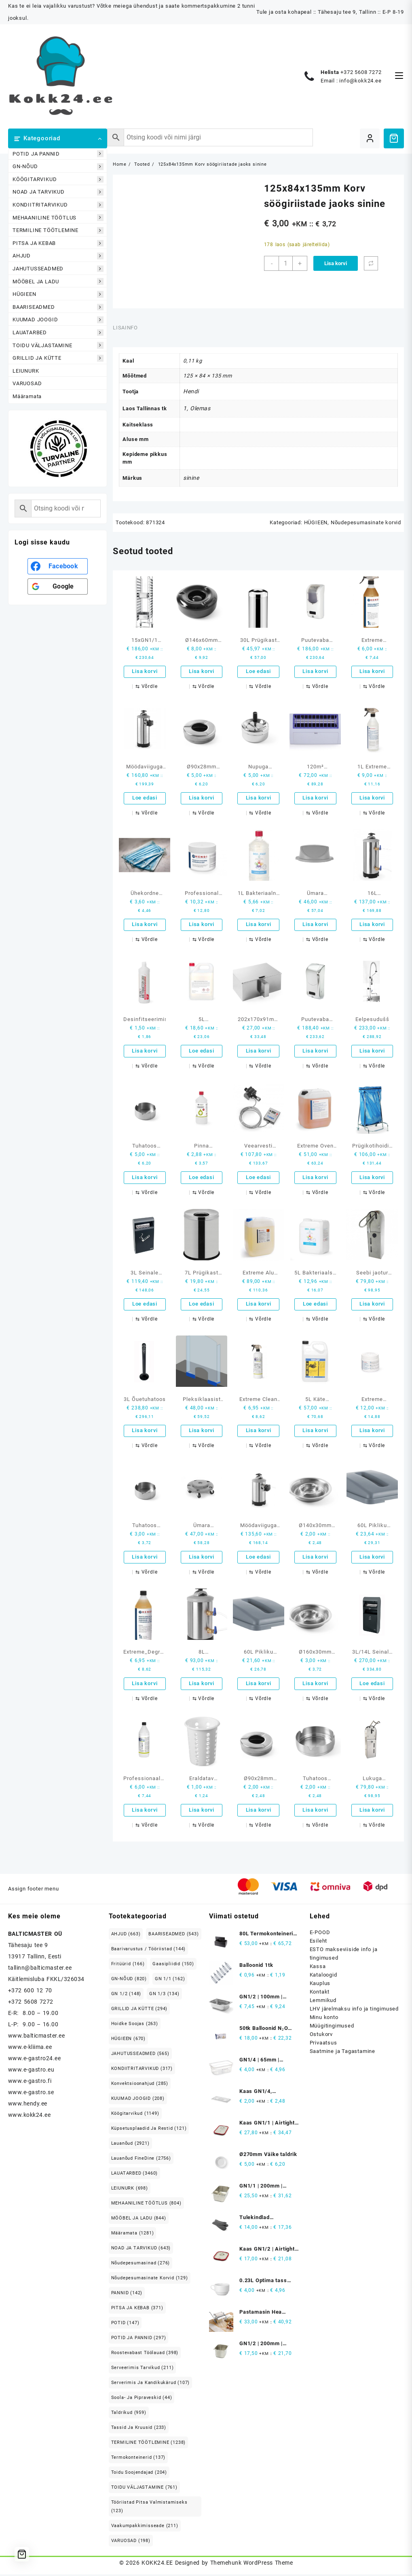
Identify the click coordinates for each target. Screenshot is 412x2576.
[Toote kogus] (286, 263)
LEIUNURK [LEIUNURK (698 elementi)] (129, 2189)
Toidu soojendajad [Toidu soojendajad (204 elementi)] (139, 2474)
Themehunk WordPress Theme (251, 2564)
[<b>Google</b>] (57, 586)
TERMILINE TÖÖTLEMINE (58, 230)
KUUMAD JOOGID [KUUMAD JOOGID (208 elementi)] (138, 2100)
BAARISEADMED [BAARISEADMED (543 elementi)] (173, 1935)
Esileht (318, 1942)
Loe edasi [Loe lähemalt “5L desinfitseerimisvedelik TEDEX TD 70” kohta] (201, 1052)
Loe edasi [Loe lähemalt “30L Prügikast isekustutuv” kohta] (258, 672)
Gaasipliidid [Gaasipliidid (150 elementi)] (173, 1965)
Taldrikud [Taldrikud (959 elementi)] (128, 2414)
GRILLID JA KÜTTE (58, 358)
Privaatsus (323, 2044)
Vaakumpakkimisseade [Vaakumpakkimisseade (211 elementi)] (144, 2527)
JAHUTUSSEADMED (58, 268)
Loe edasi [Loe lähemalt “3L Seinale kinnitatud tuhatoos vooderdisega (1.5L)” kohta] (144, 1305)
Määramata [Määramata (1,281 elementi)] (132, 2234)
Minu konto (324, 2019)
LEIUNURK (26, 371)
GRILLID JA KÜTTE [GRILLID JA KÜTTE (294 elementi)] (139, 2010)
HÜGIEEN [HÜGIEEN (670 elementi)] (128, 2040)
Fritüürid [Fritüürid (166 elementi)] (128, 1965)
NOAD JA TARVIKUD (58, 192)
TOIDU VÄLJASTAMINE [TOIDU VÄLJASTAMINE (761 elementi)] (144, 2489)
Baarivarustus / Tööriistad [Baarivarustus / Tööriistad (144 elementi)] (148, 1950)
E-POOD (320, 1934)
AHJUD (58, 256)
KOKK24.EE (157, 2564)
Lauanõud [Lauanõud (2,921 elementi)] (130, 2145)
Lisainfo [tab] (125, 328)
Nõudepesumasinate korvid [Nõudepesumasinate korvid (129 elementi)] (149, 2279)
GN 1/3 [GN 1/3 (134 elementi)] (164, 1995)
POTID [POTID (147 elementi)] (125, 2324)
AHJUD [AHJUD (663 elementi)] (126, 1935)
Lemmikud (323, 2002)
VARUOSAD (27, 383)
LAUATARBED (58, 332)
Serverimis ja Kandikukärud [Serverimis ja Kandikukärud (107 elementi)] (150, 2384)
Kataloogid (323, 1976)
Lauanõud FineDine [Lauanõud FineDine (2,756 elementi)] (141, 2159)
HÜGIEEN (58, 294)
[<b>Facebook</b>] (57, 566)
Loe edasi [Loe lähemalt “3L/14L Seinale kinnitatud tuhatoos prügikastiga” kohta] (372, 1685)
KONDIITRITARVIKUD (58, 205)
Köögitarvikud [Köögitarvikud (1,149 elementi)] (135, 2115)
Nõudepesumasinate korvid (366, 522)
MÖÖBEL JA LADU (58, 281)
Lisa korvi (335, 263)
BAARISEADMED (58, 307)
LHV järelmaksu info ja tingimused (354, 2010)
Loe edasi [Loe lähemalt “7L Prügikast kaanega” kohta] (201, 1305)
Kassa (318, 1968)
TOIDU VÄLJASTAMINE (58, 345)
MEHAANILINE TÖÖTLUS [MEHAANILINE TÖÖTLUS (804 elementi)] (146, 2204)
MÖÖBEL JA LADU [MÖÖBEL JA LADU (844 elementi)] (138, 2219)
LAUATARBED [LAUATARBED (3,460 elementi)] (134, 2174)
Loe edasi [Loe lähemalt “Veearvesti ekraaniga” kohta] (258, 1178)
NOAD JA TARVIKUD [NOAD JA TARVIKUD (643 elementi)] (141, 2249)
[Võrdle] (371, 263)
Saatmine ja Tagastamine (342, 2053)
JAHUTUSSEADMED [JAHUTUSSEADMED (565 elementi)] (140, 2055)
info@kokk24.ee (360, 81)
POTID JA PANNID (58, 153)
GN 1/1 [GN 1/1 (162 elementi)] (170, 1980)
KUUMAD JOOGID (58, 319)
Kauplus (320, 1985)
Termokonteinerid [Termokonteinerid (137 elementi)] (138, 2459)
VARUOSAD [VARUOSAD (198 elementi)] (130, 2542)
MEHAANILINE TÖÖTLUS (58, 217)
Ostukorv (321, 2036)
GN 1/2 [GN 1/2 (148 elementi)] (126, 1995)
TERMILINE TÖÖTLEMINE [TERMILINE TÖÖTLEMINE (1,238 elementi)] (148, 2444)
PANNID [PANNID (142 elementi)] (127, 2294)
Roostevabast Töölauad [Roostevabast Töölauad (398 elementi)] (145, 2354)
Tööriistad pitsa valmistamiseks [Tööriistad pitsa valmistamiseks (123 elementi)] (149, 2508)
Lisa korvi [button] (144, 672)
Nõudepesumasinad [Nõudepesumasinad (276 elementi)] (140, 2264)
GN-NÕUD (58, 166)
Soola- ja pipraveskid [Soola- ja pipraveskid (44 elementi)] (141, 2399)
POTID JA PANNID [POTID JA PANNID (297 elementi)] (138, 2339)
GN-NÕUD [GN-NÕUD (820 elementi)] (129, 1980)
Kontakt (320, 1993)
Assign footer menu (33, 1891)
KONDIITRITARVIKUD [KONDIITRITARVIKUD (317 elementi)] (142, 2070)
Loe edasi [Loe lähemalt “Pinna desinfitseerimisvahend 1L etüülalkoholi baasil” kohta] (201, 1178)
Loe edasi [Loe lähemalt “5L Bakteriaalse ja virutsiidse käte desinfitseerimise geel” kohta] (315, 1305)
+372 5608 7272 (360, 72)
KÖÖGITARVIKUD (58, 179)
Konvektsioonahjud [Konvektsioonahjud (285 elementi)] (139, 2085)
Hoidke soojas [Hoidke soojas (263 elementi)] (134, 2025)
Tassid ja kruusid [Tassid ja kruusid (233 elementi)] (138, 2429)
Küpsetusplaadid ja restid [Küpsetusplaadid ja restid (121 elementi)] (149, 2130)
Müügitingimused (332, 2027)
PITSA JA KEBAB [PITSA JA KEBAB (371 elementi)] (137, 2309)
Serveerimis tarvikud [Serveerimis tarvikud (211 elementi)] (142, 2369)
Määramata (27, 396)
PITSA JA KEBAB (58, 243)
